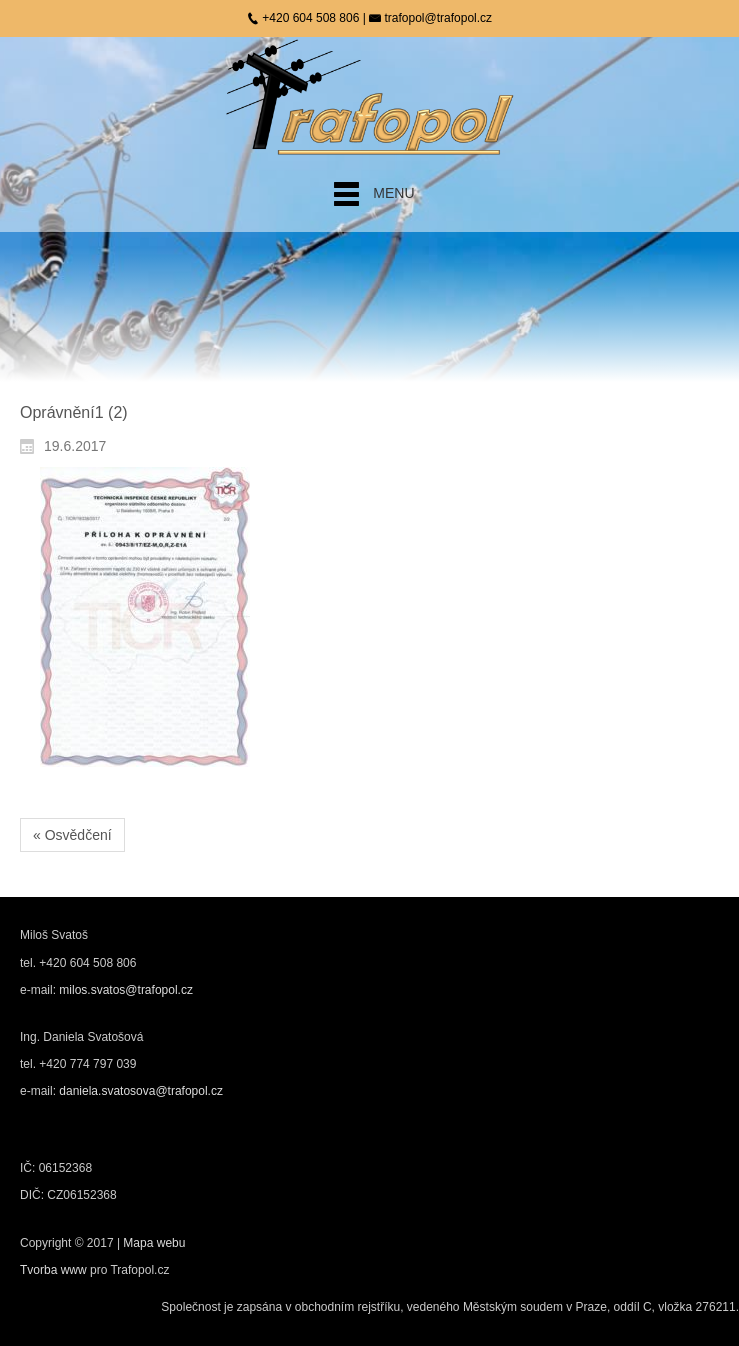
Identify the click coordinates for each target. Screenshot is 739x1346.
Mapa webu (154, 1243)
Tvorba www (55, 1270)
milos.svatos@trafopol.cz (126, 990)
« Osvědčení (72, 835)
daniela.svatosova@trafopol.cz (141, 1091)
